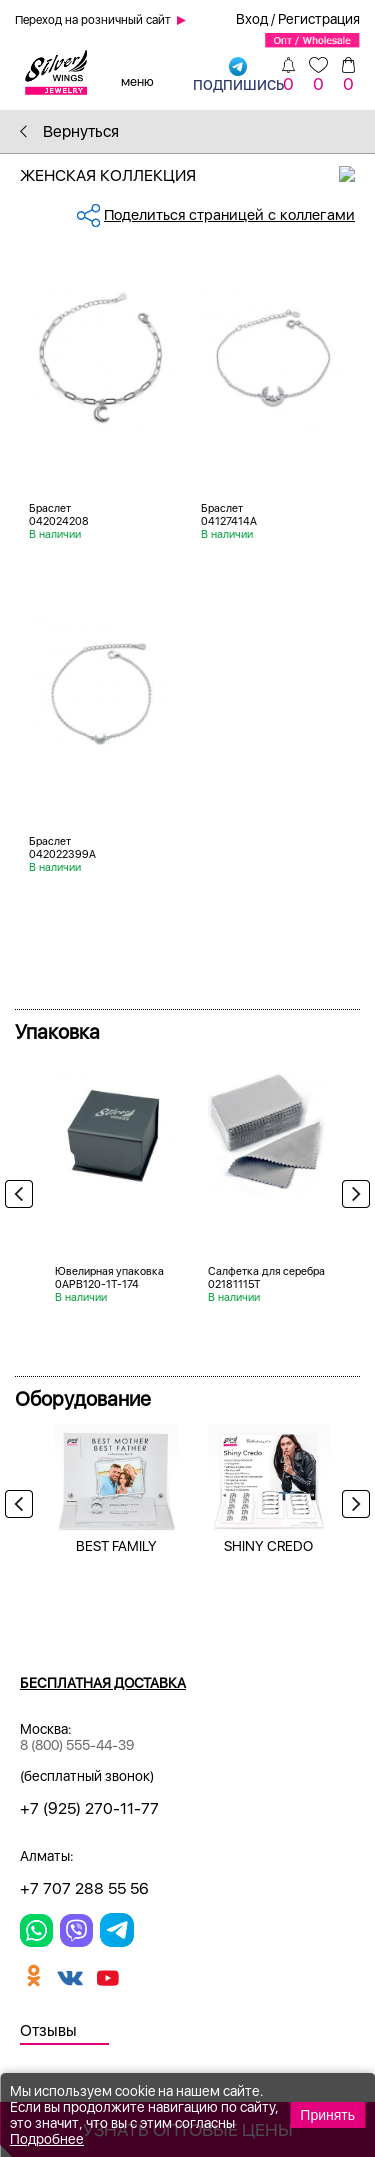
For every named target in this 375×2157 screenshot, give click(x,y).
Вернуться (69, 131)
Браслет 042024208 (59, 515)
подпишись (238, 73)
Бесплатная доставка (103, 1683)
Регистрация (319, 19)
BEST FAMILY (116, 1546)
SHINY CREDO (268, 1546)
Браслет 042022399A (62, 848)
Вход (252, 19)
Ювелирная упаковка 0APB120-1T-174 (109, 1278)
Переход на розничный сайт (93, 20)
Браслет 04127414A (229, 515)
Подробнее (47, 2139)
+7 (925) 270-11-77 (89, 1808)
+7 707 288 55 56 (84, 1888)
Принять (327, 2115)
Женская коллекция (197, 175)
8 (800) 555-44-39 (77, 1745)
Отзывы (48, 2030)
